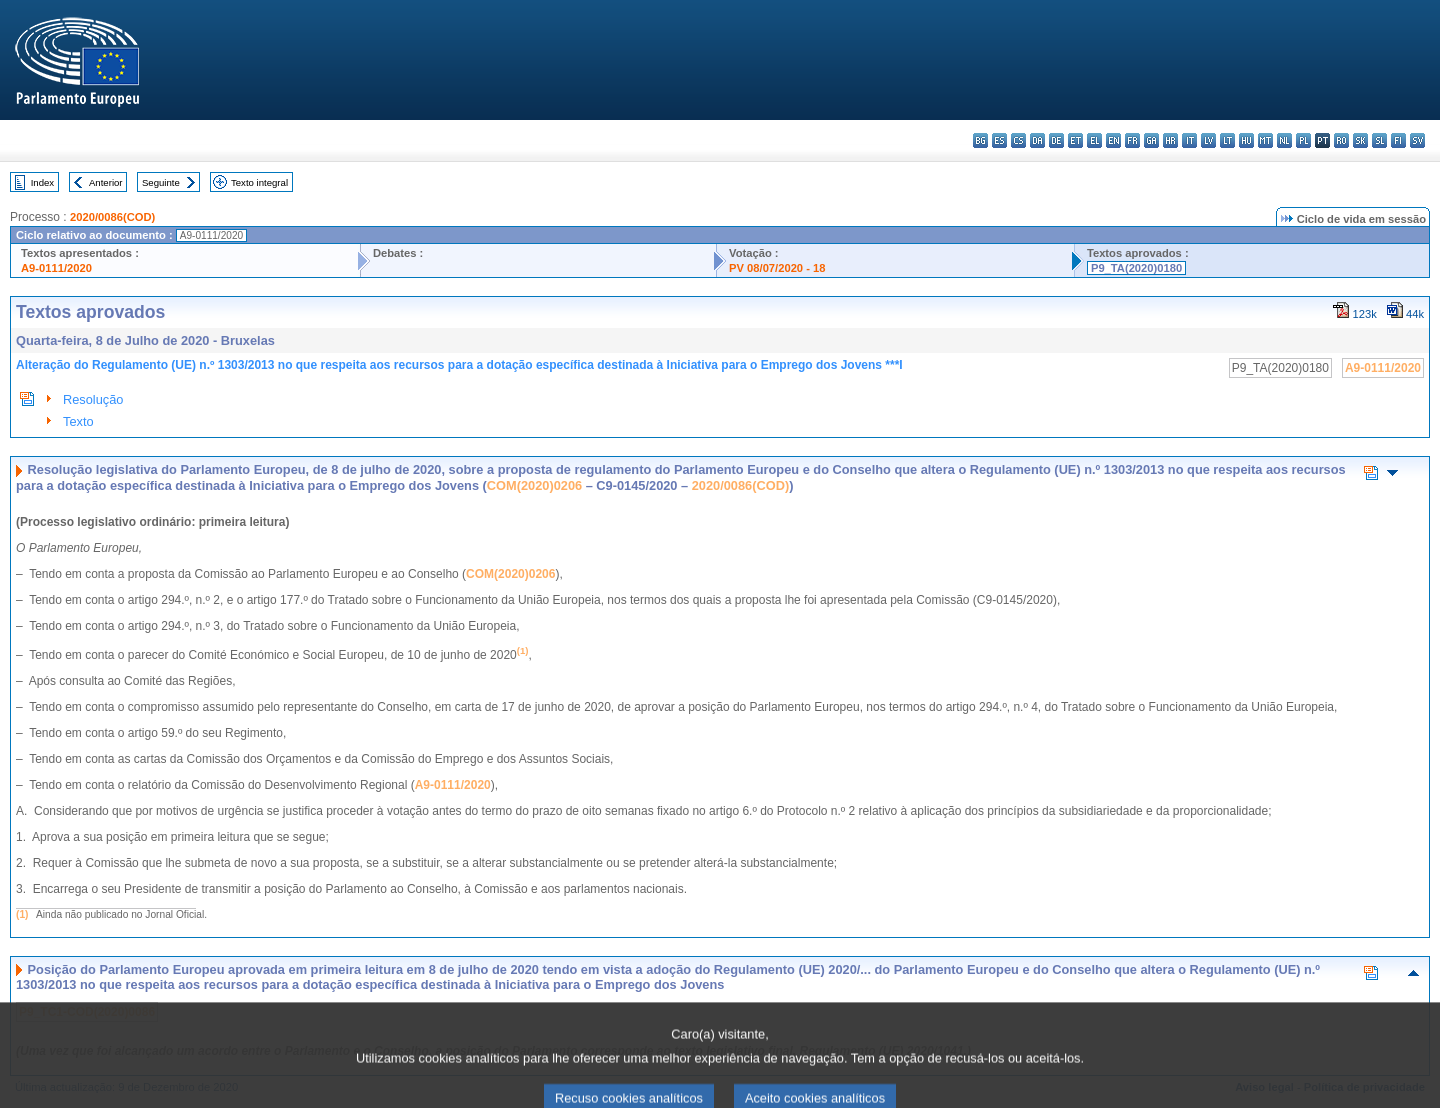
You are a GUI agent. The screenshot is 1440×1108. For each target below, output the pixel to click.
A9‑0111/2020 (453, 785)
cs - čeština (1018, 140)
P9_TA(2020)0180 (1136, 268)
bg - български (980, 140)
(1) (22, 914)
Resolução (93, 399)
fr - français (1132, 140)
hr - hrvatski (1170, 140)
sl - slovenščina (1379, 140)
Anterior (106, 182)
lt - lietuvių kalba (1227, 140)
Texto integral (259, 182)
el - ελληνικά (1094, 140)
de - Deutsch (1056, 140)
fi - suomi (1398, 140)
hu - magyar (1246, 140)
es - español (999, 140)
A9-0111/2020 (56, 268)
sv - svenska (1417, 140)
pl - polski (1303, 140)
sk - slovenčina (1360, 140)
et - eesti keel (1075, 140)
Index (42, 182)
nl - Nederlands (1284, 140)
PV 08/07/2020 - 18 (777, 268)
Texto (78, 421)
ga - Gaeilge (1151, 140)
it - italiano (1189, 140)
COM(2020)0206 (534, 485)
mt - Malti (1265, 140)
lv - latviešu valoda (1208, 140)
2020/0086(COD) (112, 217)
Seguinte (161, 182)
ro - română (1341, 140)
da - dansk (1037, 140)
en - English (1113, 140)
